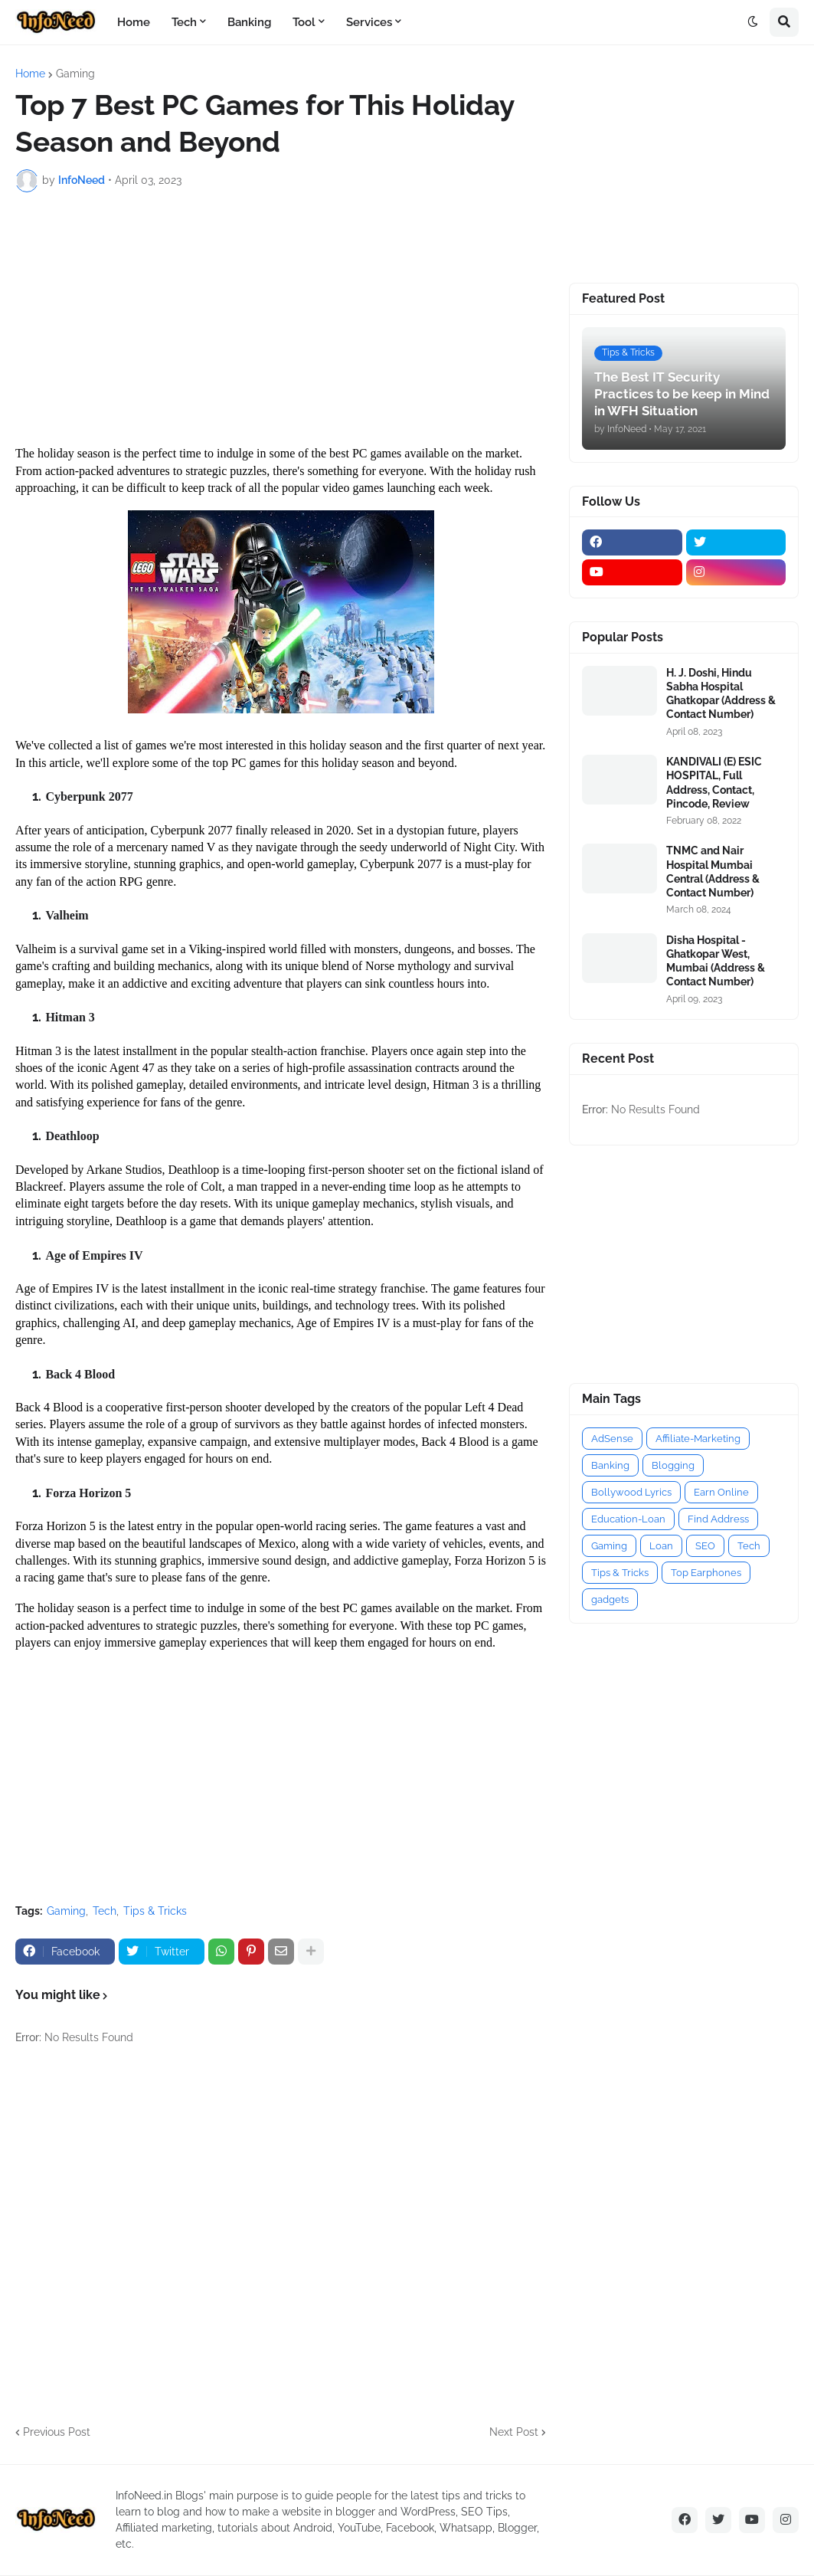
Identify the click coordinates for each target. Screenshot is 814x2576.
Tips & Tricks (155, 1911)
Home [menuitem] (133, 22)
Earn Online (721, 1492)
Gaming (75, 73)
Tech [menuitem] (184, 22)
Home (30, 73)
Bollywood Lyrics (631, 1492)
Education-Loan (628, 1519)
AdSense (612, 1438)
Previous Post (56, 2432)
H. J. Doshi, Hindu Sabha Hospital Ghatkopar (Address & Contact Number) (721, 694)
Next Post (513, 2432)
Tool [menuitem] (304, 22)
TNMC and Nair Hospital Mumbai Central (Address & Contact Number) (713, 871)
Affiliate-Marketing (697, 1438)
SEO (705, 1546)
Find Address (718, 1519)
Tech (104, 1911)
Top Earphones (706, 1572)
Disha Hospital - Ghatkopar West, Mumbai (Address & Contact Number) (715, 961)
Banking (610, 1465)
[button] (753, 22)
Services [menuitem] (369, 22)
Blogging (673, 1465)
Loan (661, 1546)
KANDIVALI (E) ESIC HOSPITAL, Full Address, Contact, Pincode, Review (714, 782)
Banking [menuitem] (249, 22)
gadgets (610, 1599)
